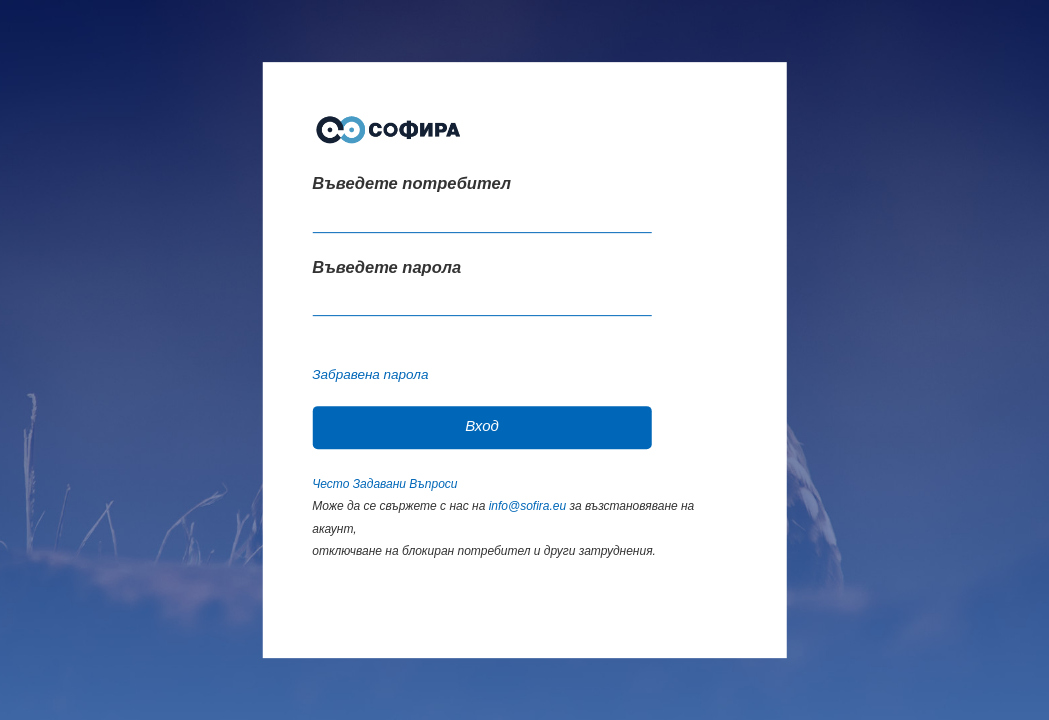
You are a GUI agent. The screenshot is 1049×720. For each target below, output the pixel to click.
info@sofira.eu (528, 506)
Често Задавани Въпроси (384, 484)
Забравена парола (370, 374)
